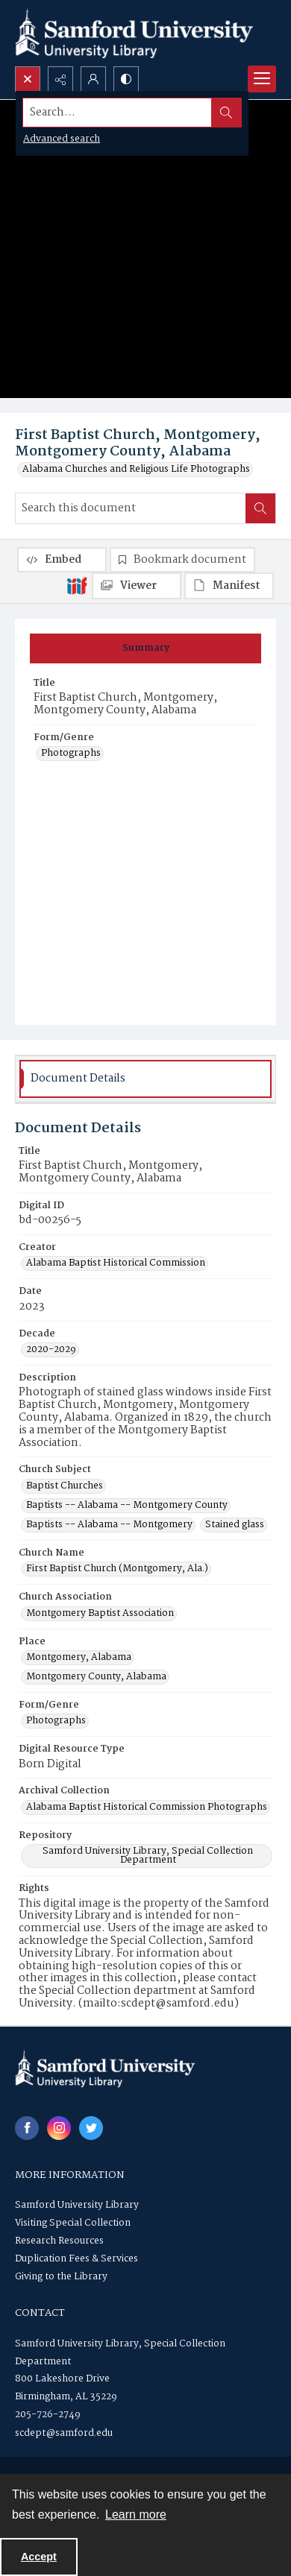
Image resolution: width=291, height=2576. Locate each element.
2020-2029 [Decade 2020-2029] (51, 1349)
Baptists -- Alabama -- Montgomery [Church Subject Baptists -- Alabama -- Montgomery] (109, 1525)
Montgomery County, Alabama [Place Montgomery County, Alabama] (96, 1677)
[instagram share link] (59, 2128)
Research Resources (59, 2241)
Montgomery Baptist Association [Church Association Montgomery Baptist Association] (100, 1613)
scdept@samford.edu (64, 2433)
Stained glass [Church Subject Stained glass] (234, 1525)
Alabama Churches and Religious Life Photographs (136, 469)
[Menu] (262, 79)
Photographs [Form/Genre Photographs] (71, 753)
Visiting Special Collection (73, 2223)
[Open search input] (28, 79)
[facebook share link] (27, 2128)
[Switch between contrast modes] (126, 79)
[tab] (145, 648)
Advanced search (61, 139)
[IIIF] (77, 585)
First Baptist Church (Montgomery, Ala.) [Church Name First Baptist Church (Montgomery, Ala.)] (117, 1569)
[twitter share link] (91, 2128)
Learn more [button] (135, 2514)
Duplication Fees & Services (76, 2259)
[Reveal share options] (60, 79)
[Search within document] (260, 508)
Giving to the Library (61, 2277)
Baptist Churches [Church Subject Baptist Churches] (64, 1486)
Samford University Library (77, 2205)
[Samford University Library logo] (134, 33)
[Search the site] (117, 112)
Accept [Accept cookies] (39, 2557)
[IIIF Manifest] (229, 585)
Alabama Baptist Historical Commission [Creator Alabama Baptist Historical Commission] (115, 1263)
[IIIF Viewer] (136, 585)
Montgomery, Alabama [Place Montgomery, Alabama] (78, 1657)
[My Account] (93, 79)
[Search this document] (130, 508)
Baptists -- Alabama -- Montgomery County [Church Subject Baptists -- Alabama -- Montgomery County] (127, 1505)
